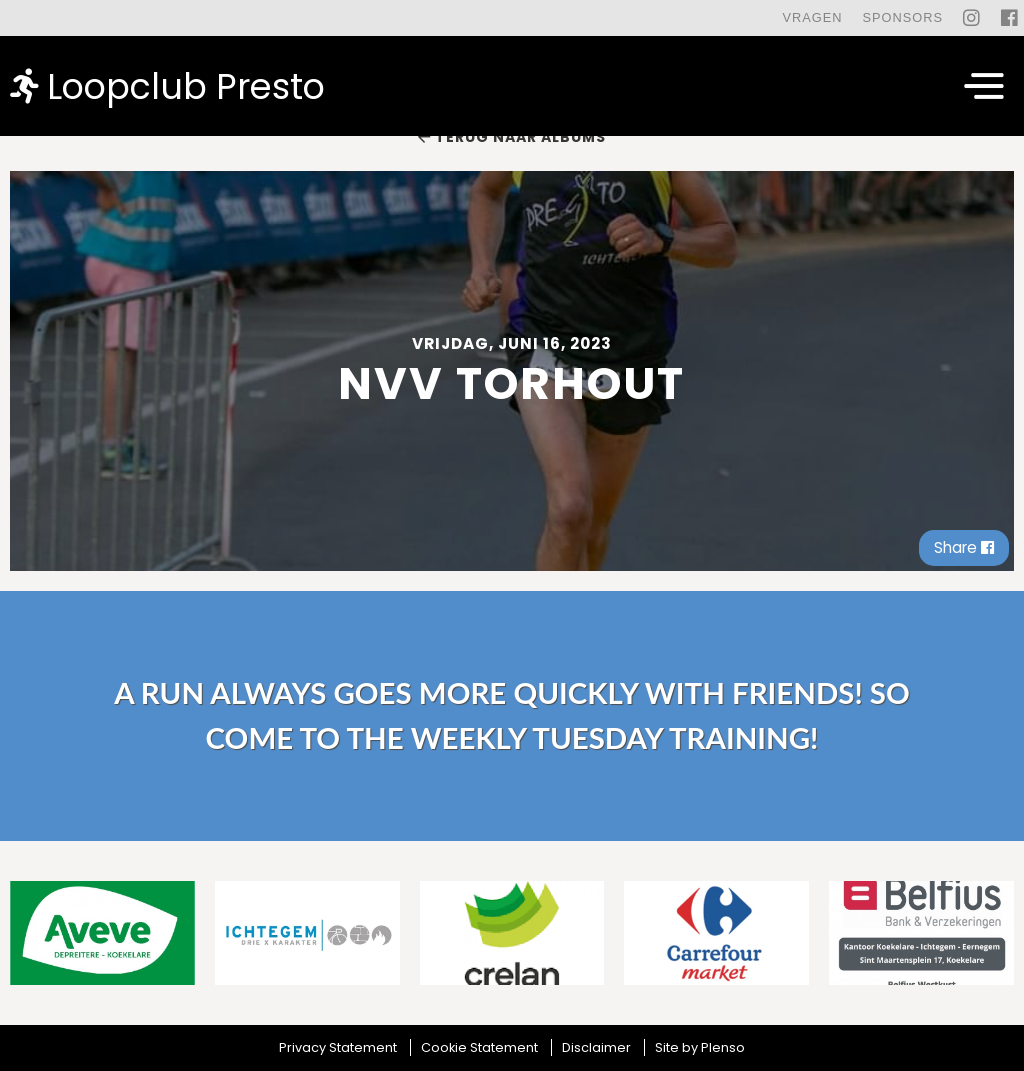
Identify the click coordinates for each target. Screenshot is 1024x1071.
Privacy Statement (338, 1047)
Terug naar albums (512, 137)
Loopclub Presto (167, 85)
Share (964, 547)
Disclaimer (596, 1047)
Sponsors (902, 17)
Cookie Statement (479, 1047)
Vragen (812, 17)
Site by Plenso (700, 1047)
